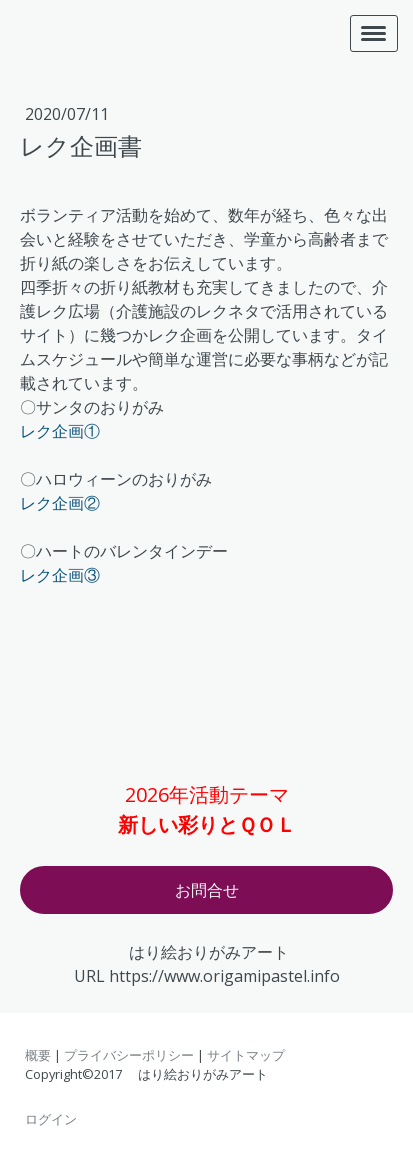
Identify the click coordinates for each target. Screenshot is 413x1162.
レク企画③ (60, 575)
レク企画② (60, 503)
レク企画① (60, 431)
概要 (38, 1055)
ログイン (51, 1119)
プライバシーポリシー (129, 1055)
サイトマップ (246, 1055)
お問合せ (207, 890)
